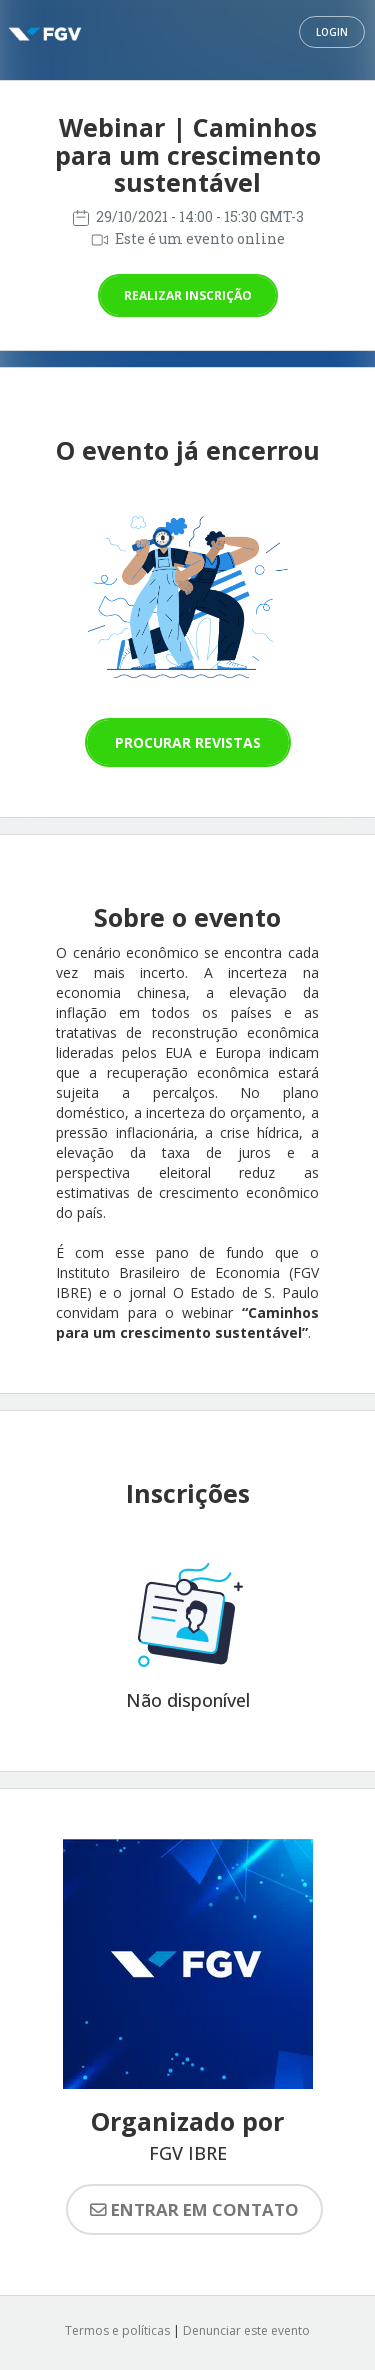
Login (332, 32)
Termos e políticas (117, 2330)
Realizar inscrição (188, 295)
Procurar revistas (188, 742)
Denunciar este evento (246, 2330)
